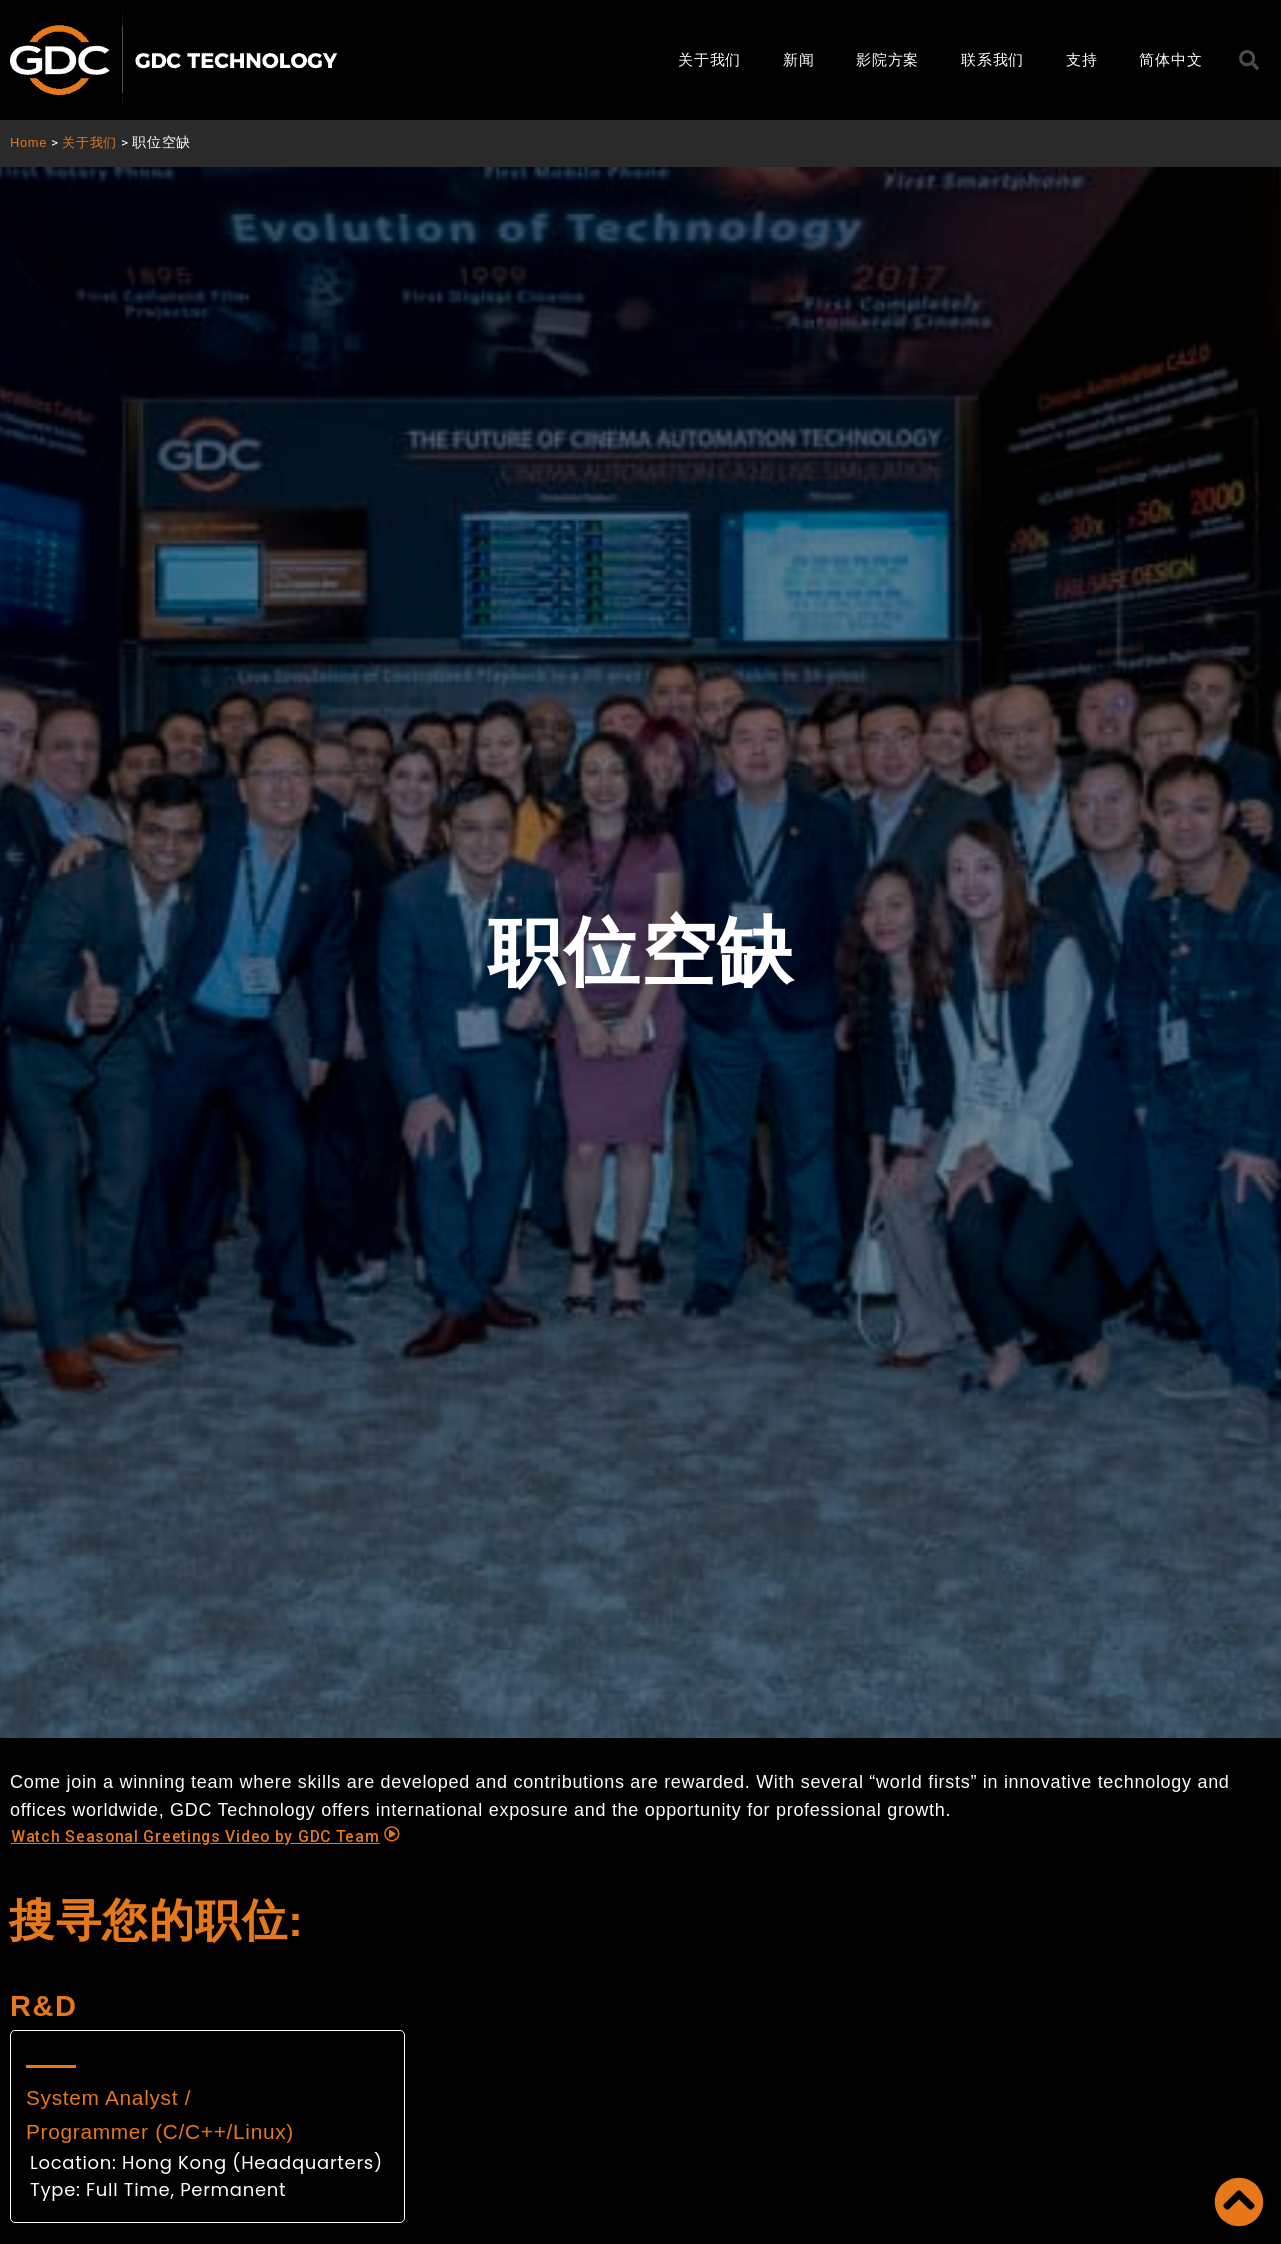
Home (29, 142)
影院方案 (887, 59)
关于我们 (709, 59)
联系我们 (992, 59)
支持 (1081, 59)
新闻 (798, 59)
